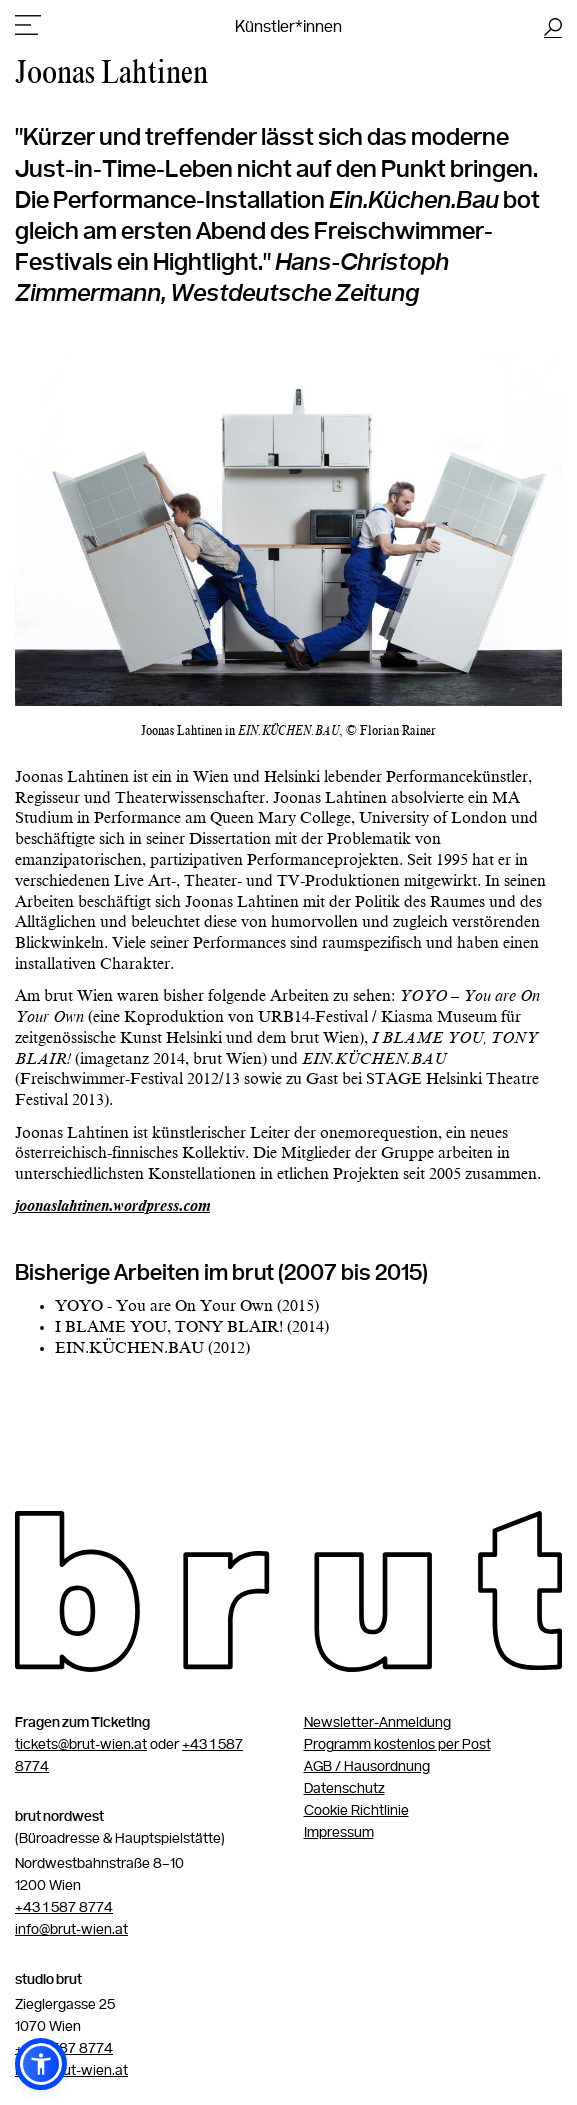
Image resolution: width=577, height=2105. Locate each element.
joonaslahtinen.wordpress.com (112, 1207)
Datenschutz (344, 1789)
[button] (41, 2064)
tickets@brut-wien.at (81, 1745)
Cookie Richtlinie (356, 1811)
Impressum (339, 1833)
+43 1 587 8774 (64, 1908)
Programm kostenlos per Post (397, 1745)
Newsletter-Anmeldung (377, 1723)
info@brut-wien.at (71, 1930)
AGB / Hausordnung (367, 1767)
